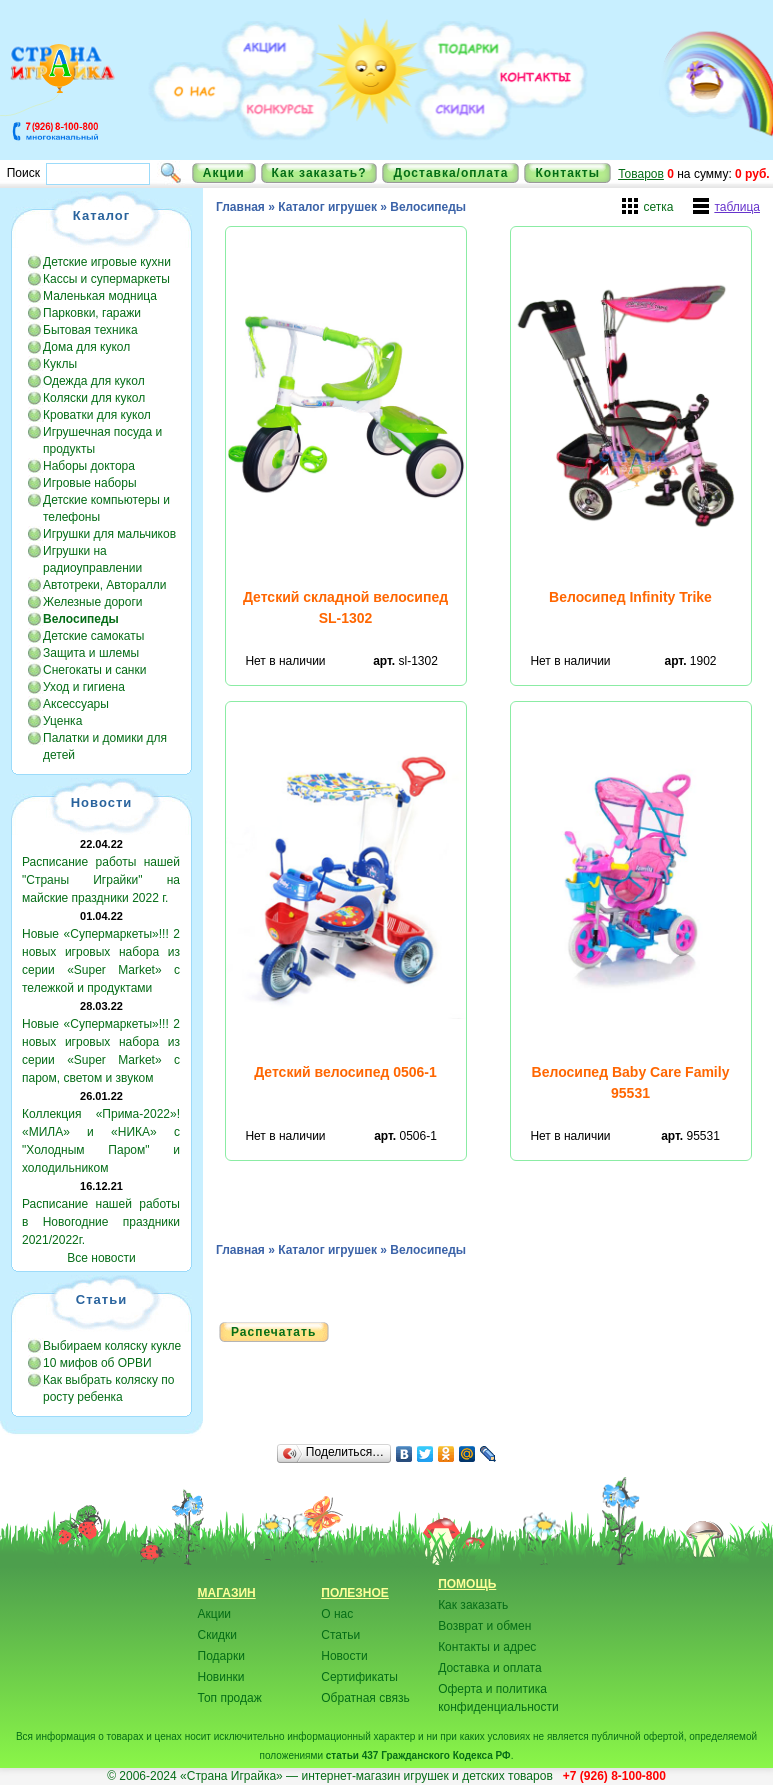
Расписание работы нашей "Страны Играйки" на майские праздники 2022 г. (101, 880)
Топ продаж (230, 1698)
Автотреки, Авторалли (105, 585)
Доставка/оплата (450, 173)
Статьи (340, 1635)
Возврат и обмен (484, 1626)
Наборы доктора (89, 466)
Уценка (62, 721)
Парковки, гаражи (92, 313)
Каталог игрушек (327, 207)
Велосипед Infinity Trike (630, 597)
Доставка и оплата (490, 1668)
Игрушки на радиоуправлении (92, 559)
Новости (344, 1656)
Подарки (221, 1656)
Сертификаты (359, 1677)
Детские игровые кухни (107, 262)
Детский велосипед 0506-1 (345, 1072)
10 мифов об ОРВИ (97, 1363)
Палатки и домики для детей (105, 746)
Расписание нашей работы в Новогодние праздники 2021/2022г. (101, 1222)
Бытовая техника (90, 330)
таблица (737, 207)
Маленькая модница (100, 296)
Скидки (218, 1635)
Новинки (221, 1677)
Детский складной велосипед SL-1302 (345, 607)
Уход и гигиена (84, 687)
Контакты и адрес (487, 1647)
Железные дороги (93, 602)
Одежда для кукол (94, 381)
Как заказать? (319, 173)
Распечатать (273, 1332)
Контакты (567, 173)
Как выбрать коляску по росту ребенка (108, 1388)
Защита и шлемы (91, 653)
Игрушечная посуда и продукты (102, 440)
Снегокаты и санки (94, 670)
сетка (658, 207)
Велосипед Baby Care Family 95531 (631, 1082)
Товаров (641, 174)
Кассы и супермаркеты (106, 279)
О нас (337, 1614)
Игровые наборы (90, 483)
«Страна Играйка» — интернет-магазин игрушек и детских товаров (370, 1776)
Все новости (101, 1258)
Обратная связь (365, 1698)
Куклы (60, 364)
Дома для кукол (86, 347)
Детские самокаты (93, 636)
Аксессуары (76, 704)
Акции (224, 173)
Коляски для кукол (94, 398)
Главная (240, 207)
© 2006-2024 (142, 1776)
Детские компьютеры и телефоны (106, 508)
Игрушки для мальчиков (109, 534)
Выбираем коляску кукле (112, 1346)
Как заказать (473, 1605)
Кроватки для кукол (97, 415)
